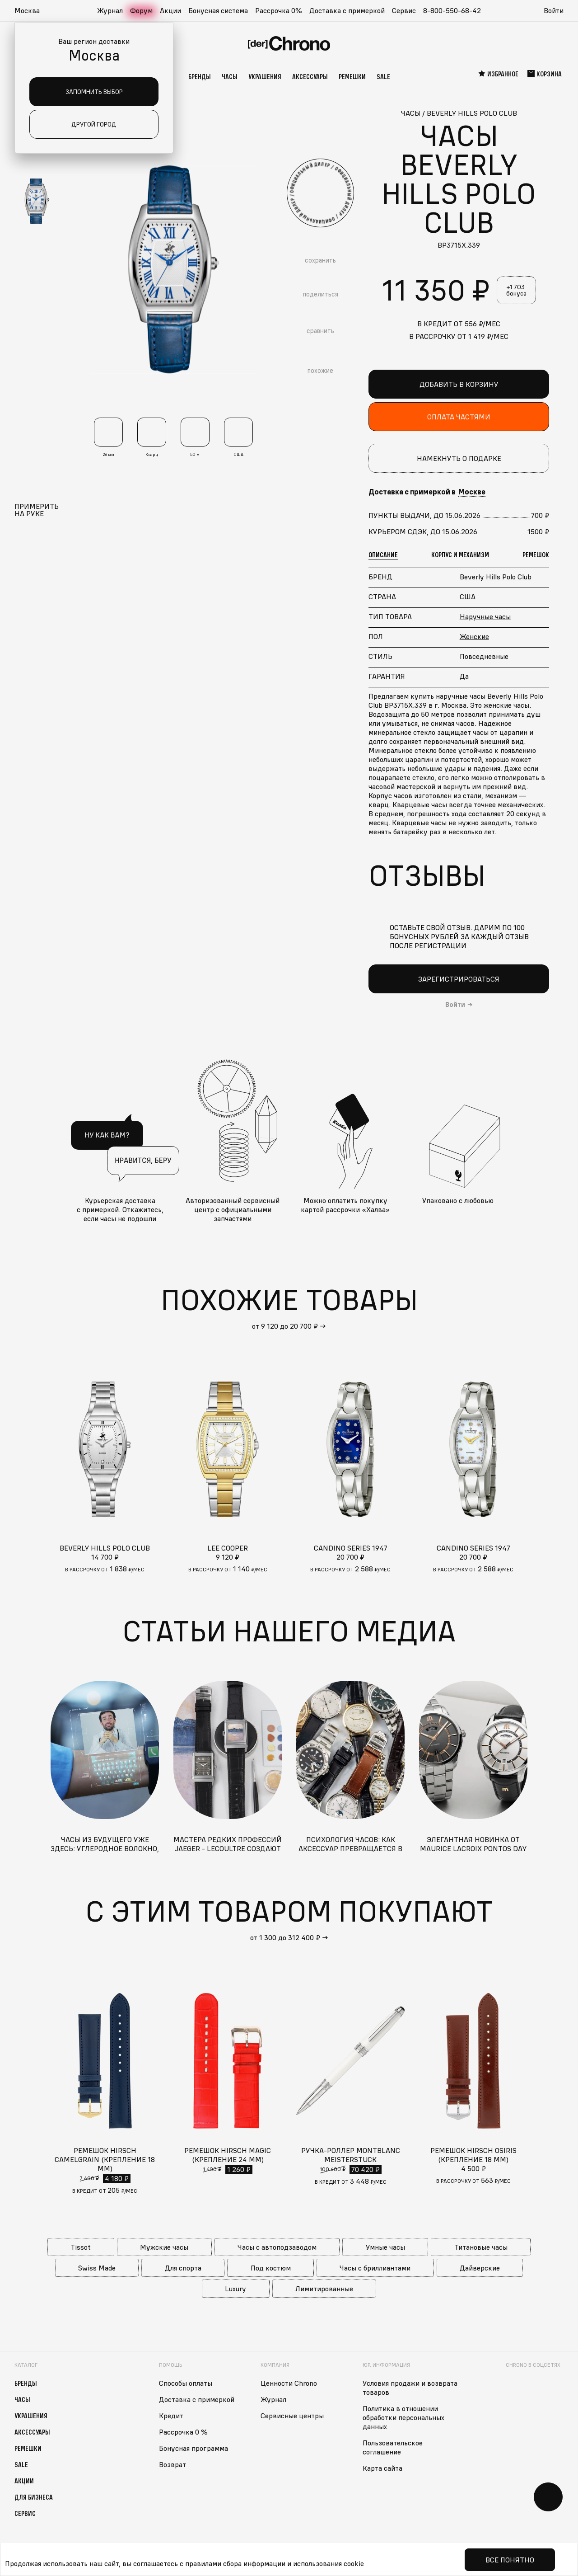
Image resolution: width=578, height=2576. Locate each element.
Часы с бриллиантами (375, 2267)
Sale (383, 76)
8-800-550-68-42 (452, 10)
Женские (474, 636)
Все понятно (509, 2559)
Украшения (264, 76)
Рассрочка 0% (278, 10)
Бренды (199, 76)
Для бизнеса (33, 2496)
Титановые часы (481, 2247)
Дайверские (480, 2267)
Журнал (110, 10)
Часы (230, 76)
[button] (31, 11)
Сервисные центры (292, 2415)
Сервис (404, 10)
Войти (554, 10)
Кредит (171, 2415)
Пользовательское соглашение (393, 2447)
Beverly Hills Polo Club (495, 576)
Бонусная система (218, 10)
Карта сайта (382, 2468)
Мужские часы (164, 2247)
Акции (170, 10)
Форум (141, 10)
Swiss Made (97, 2267)
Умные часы (385, 2247)
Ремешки (352, 76)
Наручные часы (485, 616)
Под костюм (271, 2267)
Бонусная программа (193, 2448)
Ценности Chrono (289, 2383)
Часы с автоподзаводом (277, 2247)
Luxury (235, 2288)
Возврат (172, 2464)
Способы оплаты (185, 2383)
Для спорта (183, 2267)
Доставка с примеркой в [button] (426, 491)
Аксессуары (310, 76)
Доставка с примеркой (347, 10)
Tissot (80, 2247)
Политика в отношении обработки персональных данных (403, 2417)
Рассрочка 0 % (183, 2431)
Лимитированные (324, 2288)
